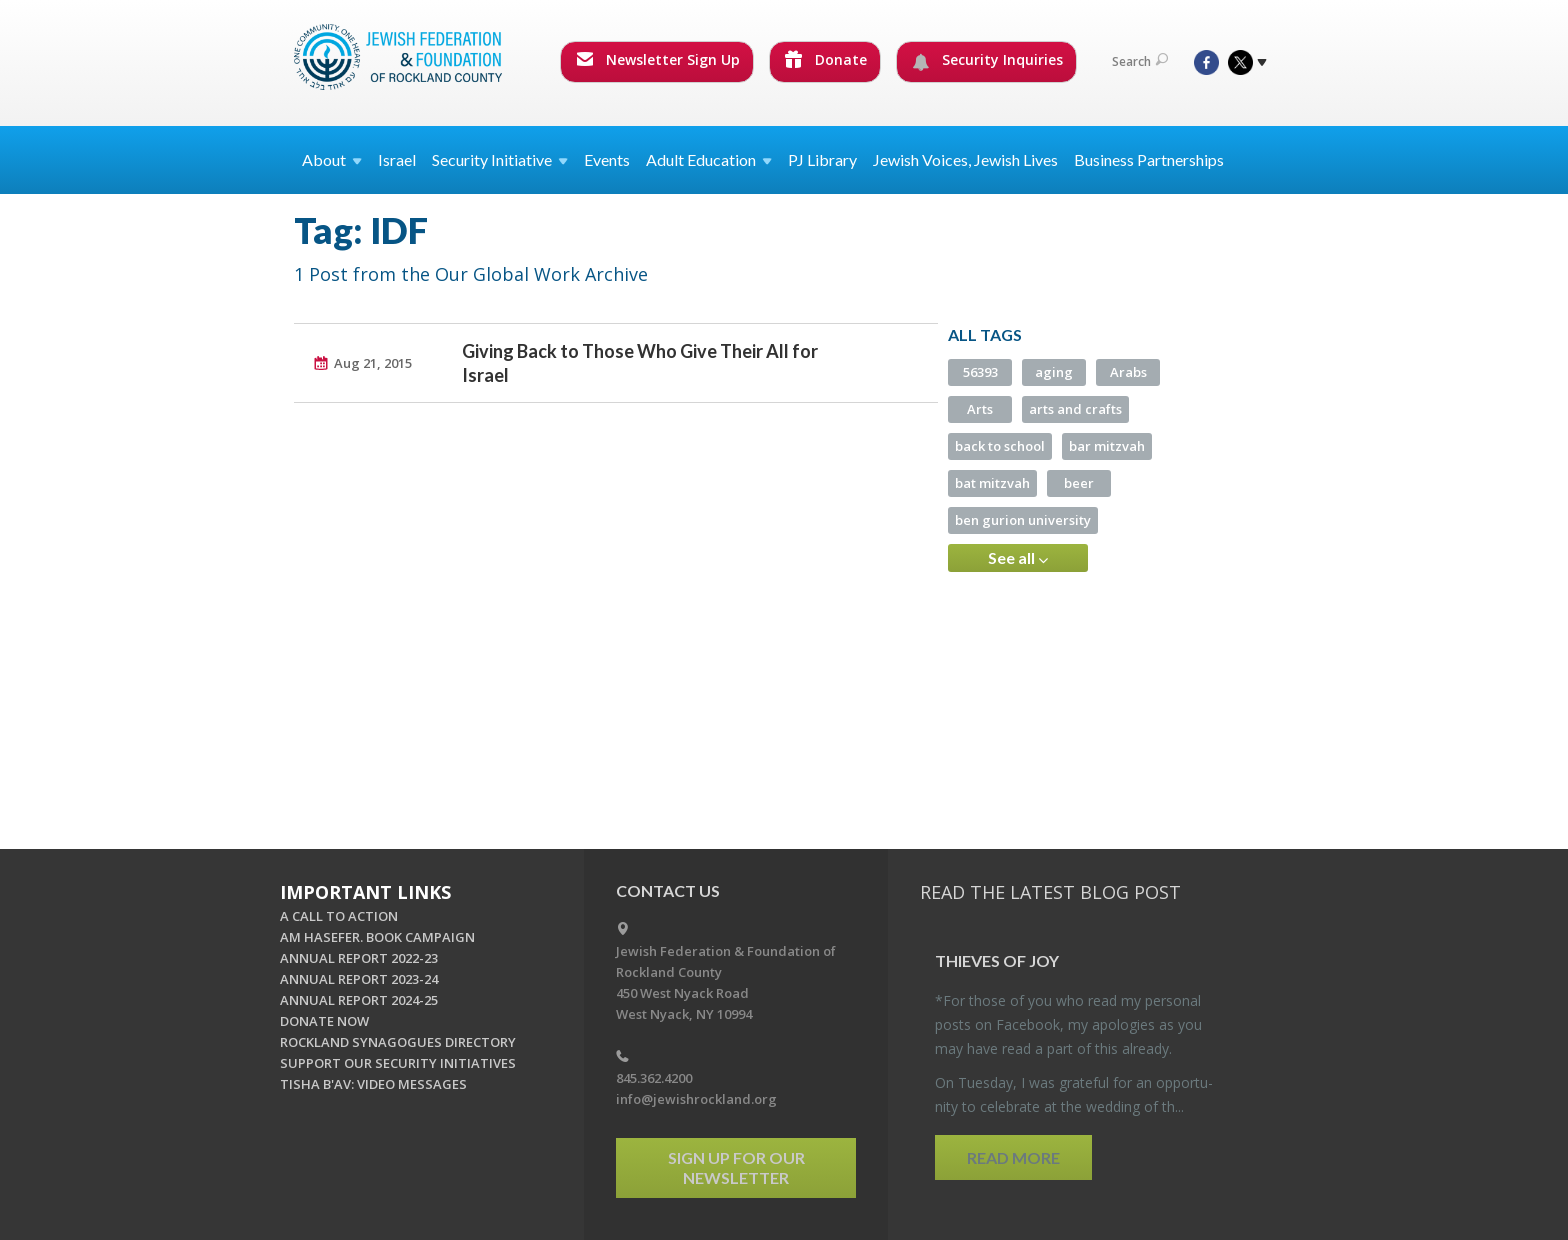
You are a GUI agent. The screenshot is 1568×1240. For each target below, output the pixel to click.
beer (1079, 483)
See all (1018, 558)
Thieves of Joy (997, 960)
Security (500, 159)
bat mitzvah (992, 483)
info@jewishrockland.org (696, 1099)
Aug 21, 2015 (373, 363)
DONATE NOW (324, 1021)
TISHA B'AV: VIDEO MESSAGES (373, 1084)
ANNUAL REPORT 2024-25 (359, 1000)
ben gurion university (1023, 520)
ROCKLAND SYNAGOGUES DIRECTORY (398, 1042)
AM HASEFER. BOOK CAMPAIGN (377, 937)
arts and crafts (1075, 409)
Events (607, 159)
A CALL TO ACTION (339, 916)
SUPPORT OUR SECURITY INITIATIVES (398, 1063)
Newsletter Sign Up (658, 59)
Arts (980, 409)
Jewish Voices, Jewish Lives (965, 159)
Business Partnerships (1149, 159)
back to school (1000, 446)
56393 (980, 372)
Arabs (1128, 372)
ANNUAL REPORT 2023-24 (359, 979)
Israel (397, 159)
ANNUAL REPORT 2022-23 (359, 958)
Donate (826, 59)
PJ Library (822, 159)
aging (1054, 372)
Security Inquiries (987, 60)
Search (1140, 61)
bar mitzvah (1107, 446)
